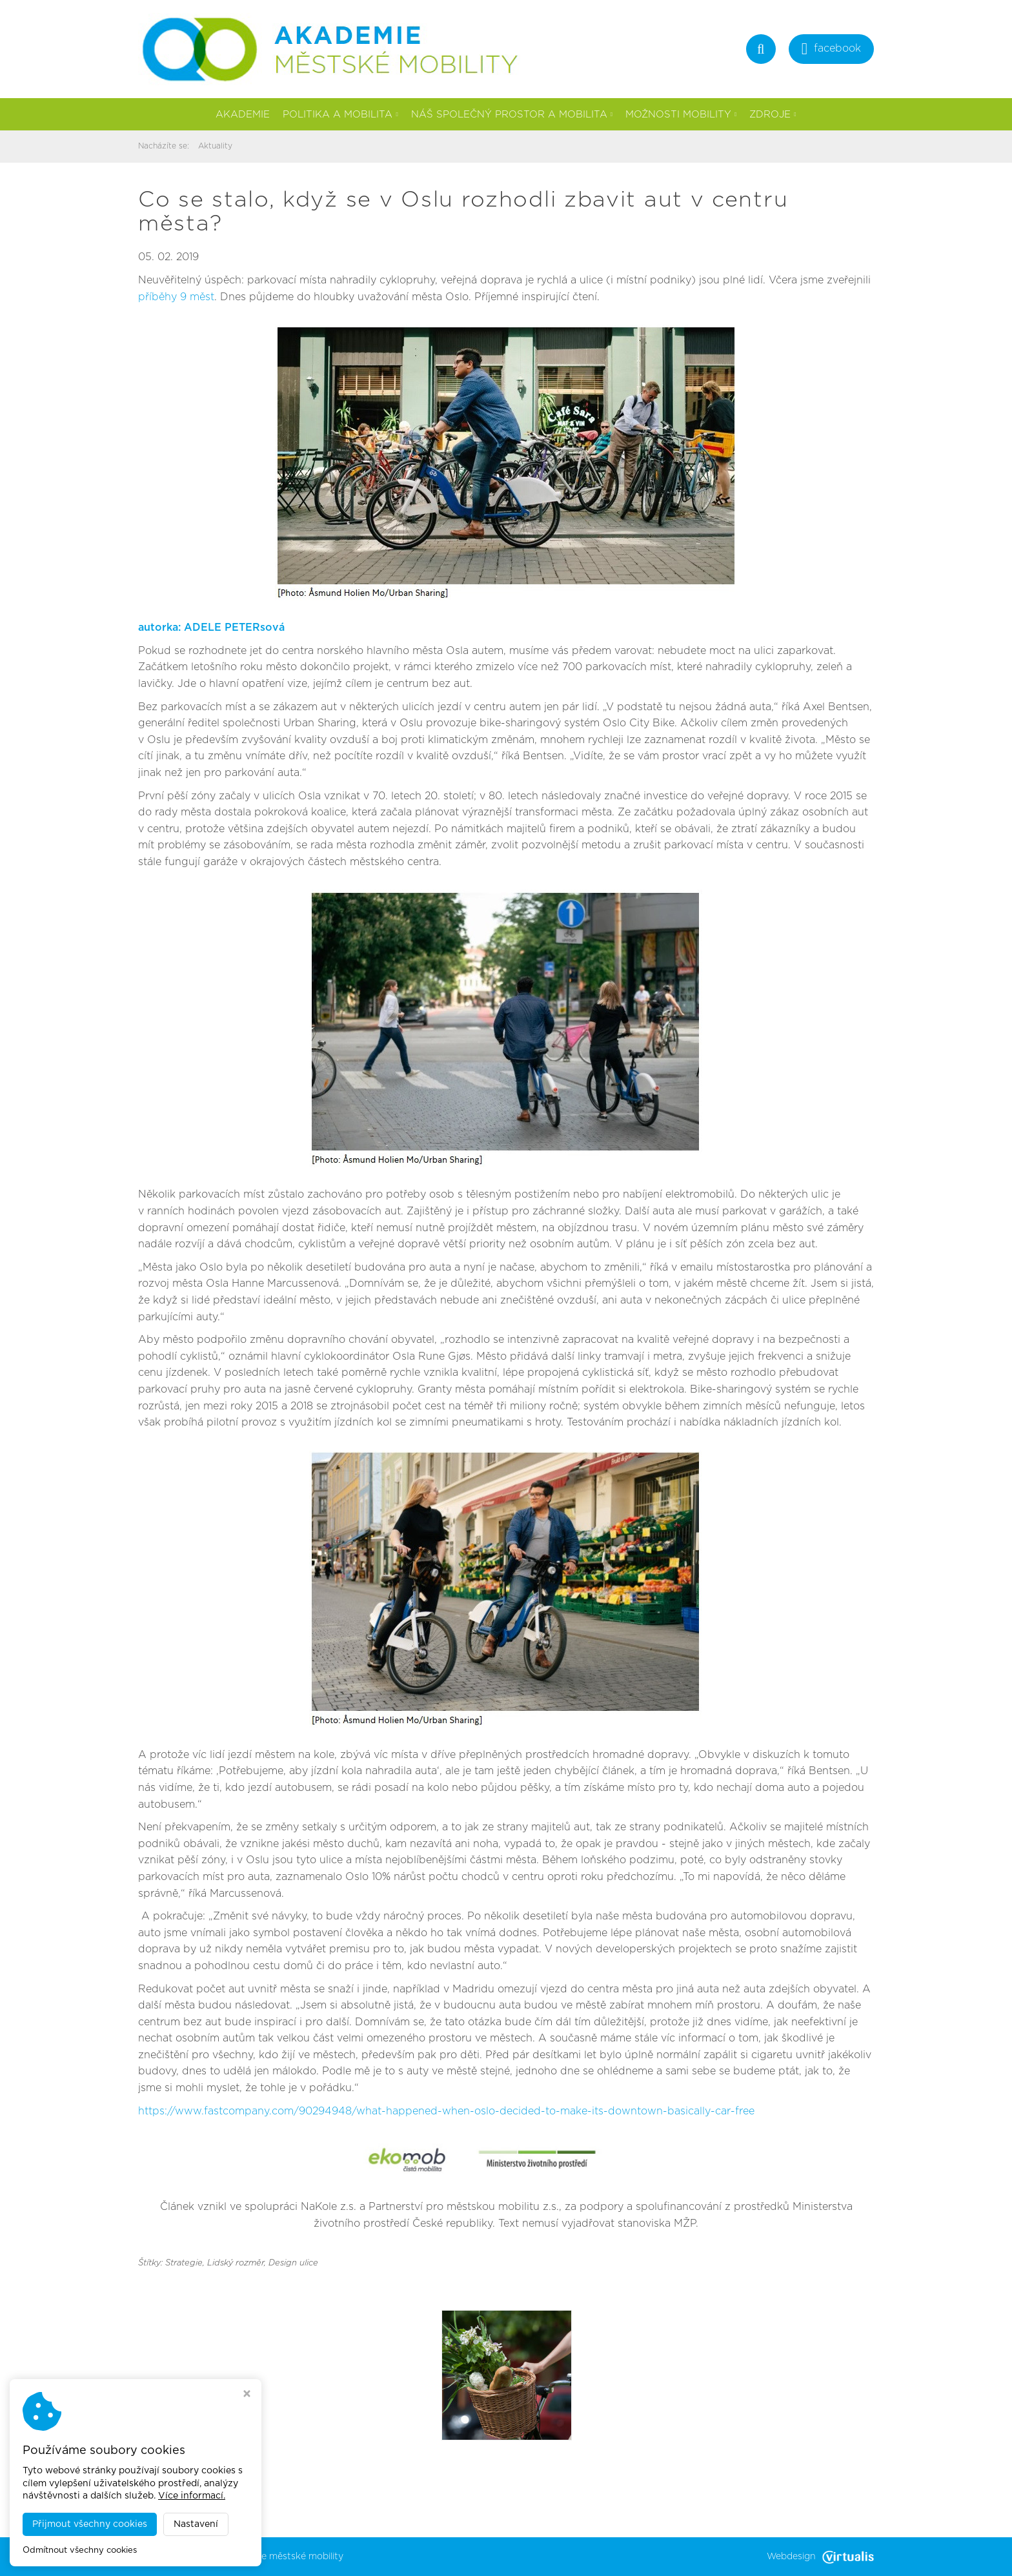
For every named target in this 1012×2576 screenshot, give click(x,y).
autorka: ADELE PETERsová (211, 627)
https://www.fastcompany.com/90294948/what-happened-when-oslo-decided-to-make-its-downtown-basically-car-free (446, 2111)
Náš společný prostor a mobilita (511, 114)
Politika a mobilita (340, 114)
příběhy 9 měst (176, 297)
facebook (831, 50)
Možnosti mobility (680, 114)
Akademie (243, 114)
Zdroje (772, 114)
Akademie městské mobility (283, 2556)
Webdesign (820, 2556)
